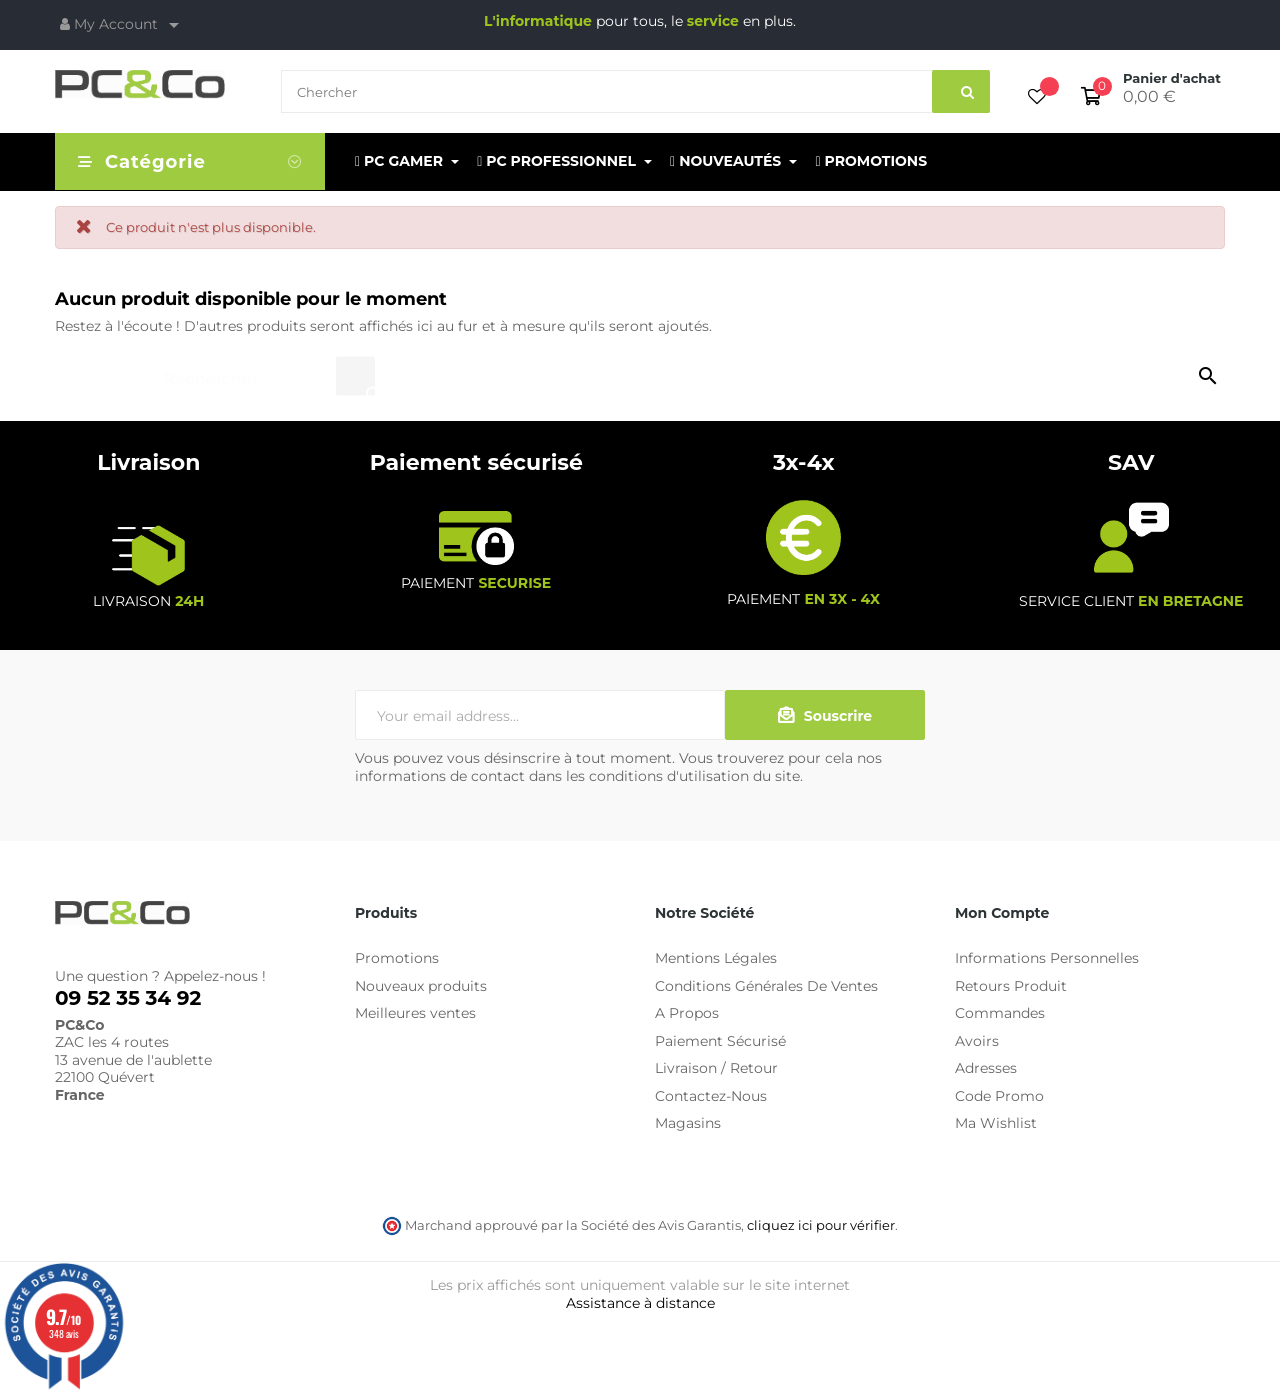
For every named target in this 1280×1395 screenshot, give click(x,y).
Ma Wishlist (996, 1123)
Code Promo (999, 1096)
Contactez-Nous (711, 1096)
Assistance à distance (640, 1303)
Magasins (688, 1123)
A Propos (687, 1013)
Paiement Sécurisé (720, 1041)
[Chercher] (246, 370)
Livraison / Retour (716, 1068)
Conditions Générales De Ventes (766, 986)
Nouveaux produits (421, 986)
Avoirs (977, 1041)
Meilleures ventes (415, 1013)
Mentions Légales (716, 958)
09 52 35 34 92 (128, 998)
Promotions (397, 958)
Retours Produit (1011, 986)
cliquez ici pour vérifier (821, 1225)
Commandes (1000, 1013)
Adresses (986, 1068)
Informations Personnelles (1047, 958)
